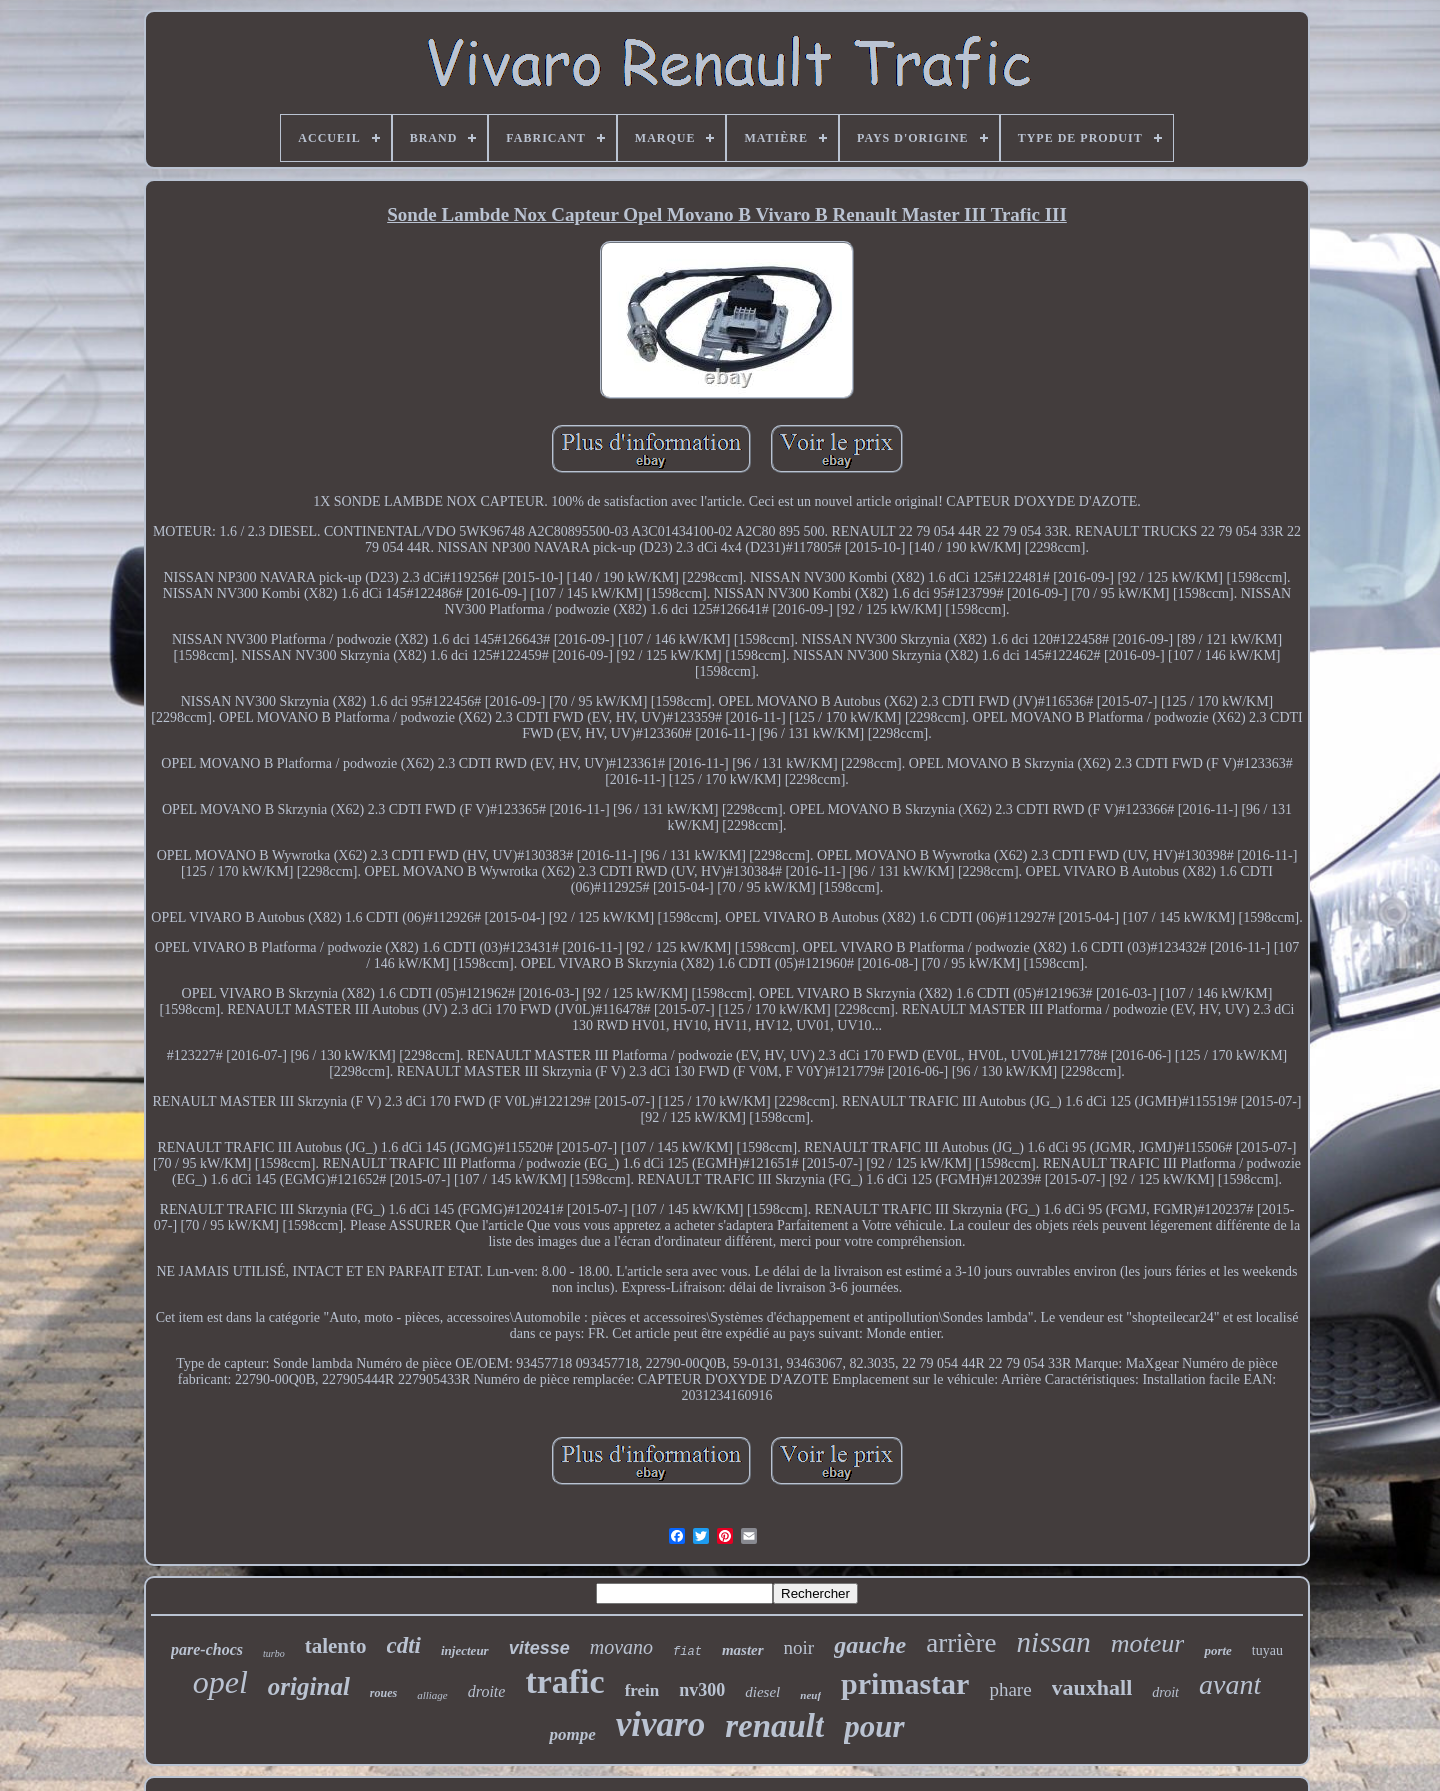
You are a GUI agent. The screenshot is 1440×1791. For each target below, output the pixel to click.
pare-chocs (207, 1649)
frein (642, 1690)
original (309, 1686)
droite (487, 1691)
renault (774, 1726)
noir (799, 1647)
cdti (404, 1645)
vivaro (660, 1724)
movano (621, 1647)
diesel (762, 1692)
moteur (1148, 1643)
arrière (961, 1643)
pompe (572, 1734)
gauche (870, 1645)
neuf (810, 1695)
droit (1165, 1692)
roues (383, 1693)
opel (220, 1682)
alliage (432, 1695)
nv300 (702, 1690)
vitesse (539, 1648)
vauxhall (1092, 1687)
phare (1010, 1689)
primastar (905, 1683)
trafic (564, 1681)
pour (874, 1726)
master (743, 1650)
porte (1217, 1650)
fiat (687, 1652)
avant (1230, 1684)
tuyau (1267, 1650)
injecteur (465, 1650)
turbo (274, 1653)
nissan (1054, 1642)
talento (336, 1646)
